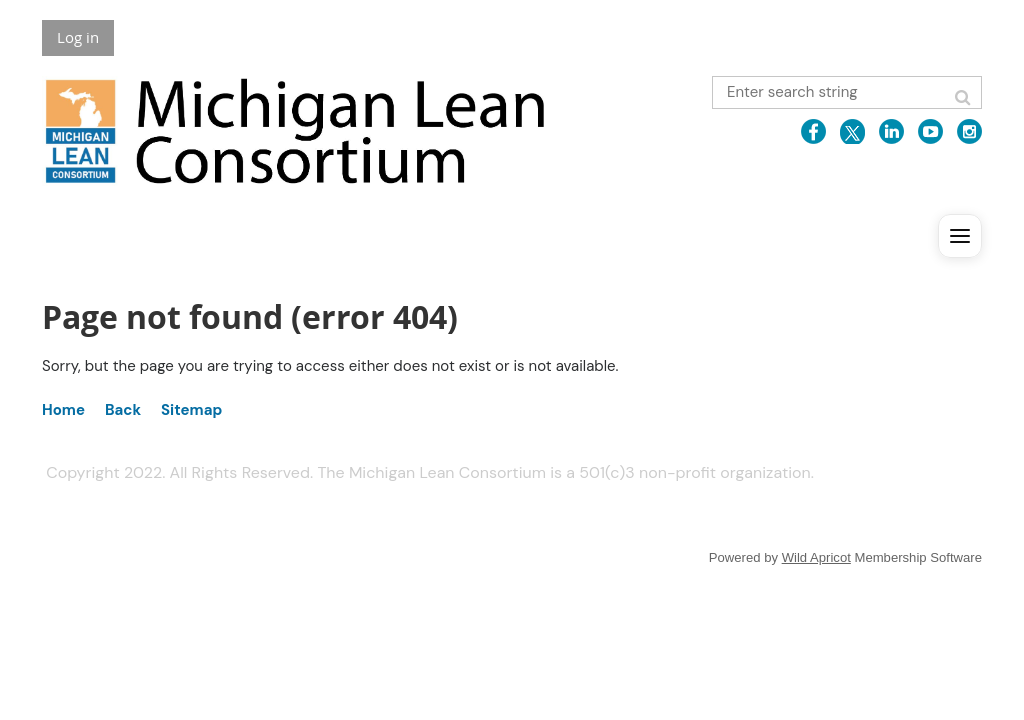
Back (123, 410)
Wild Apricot (816, 557)
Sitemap (191, 410)
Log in (78, 37)
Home (63, 410)
